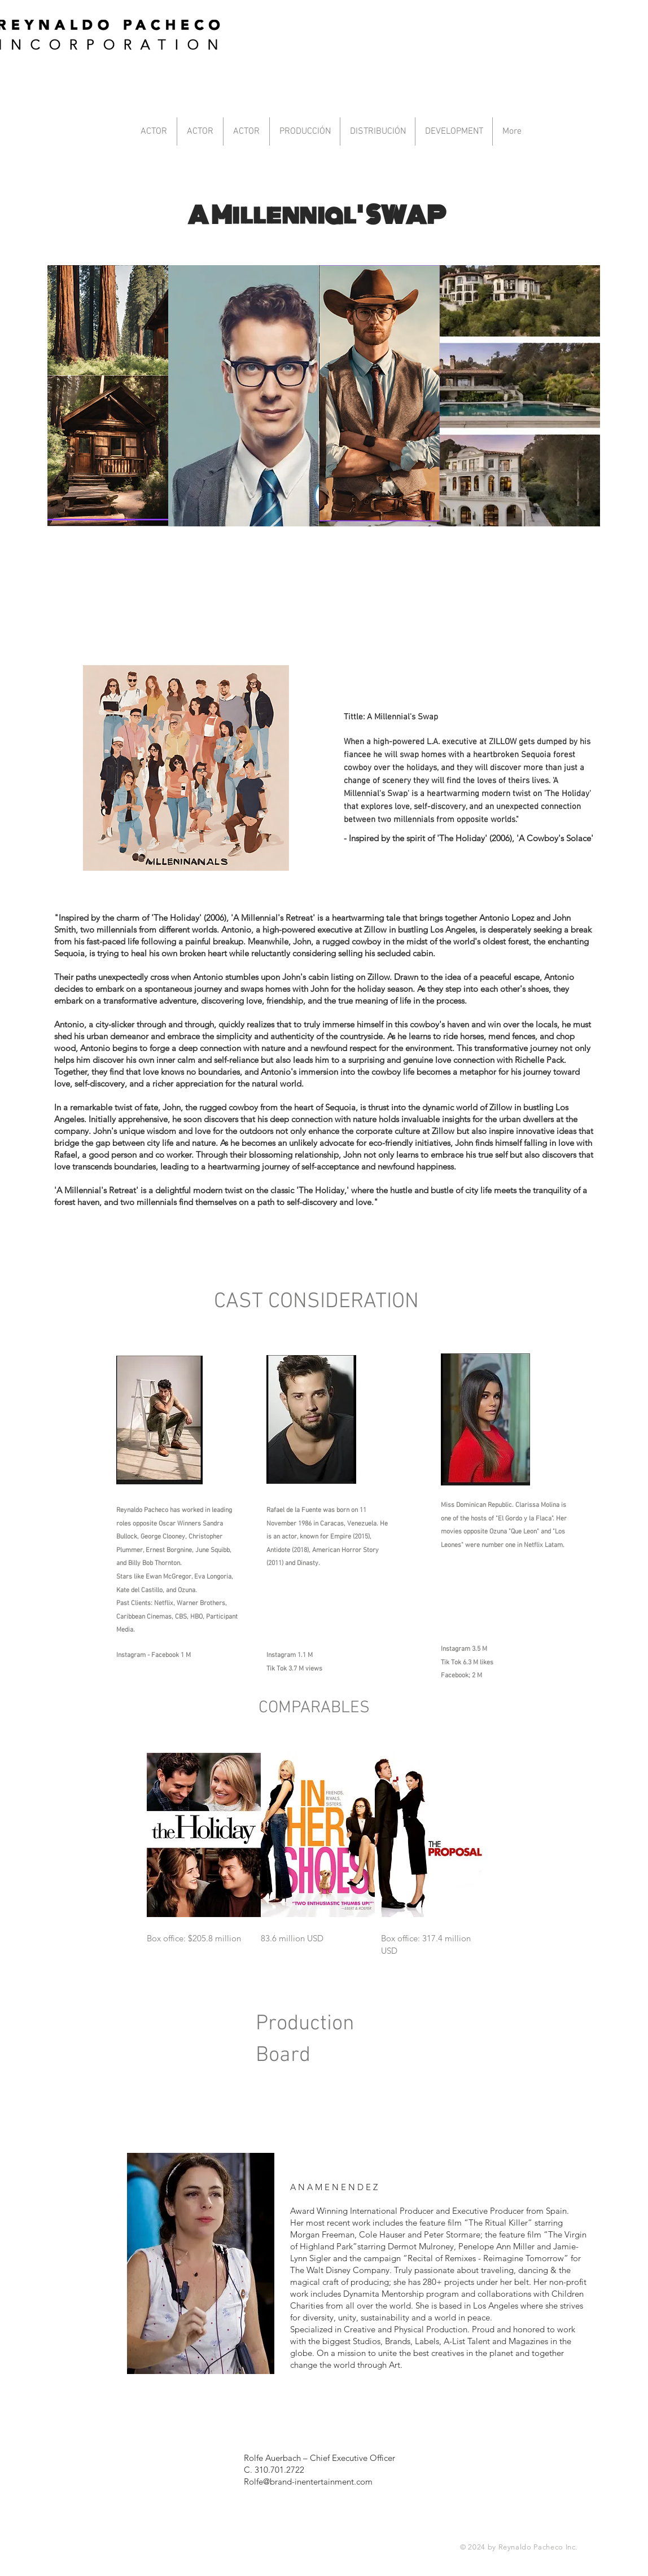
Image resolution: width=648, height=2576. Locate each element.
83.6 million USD (292, 1938)
